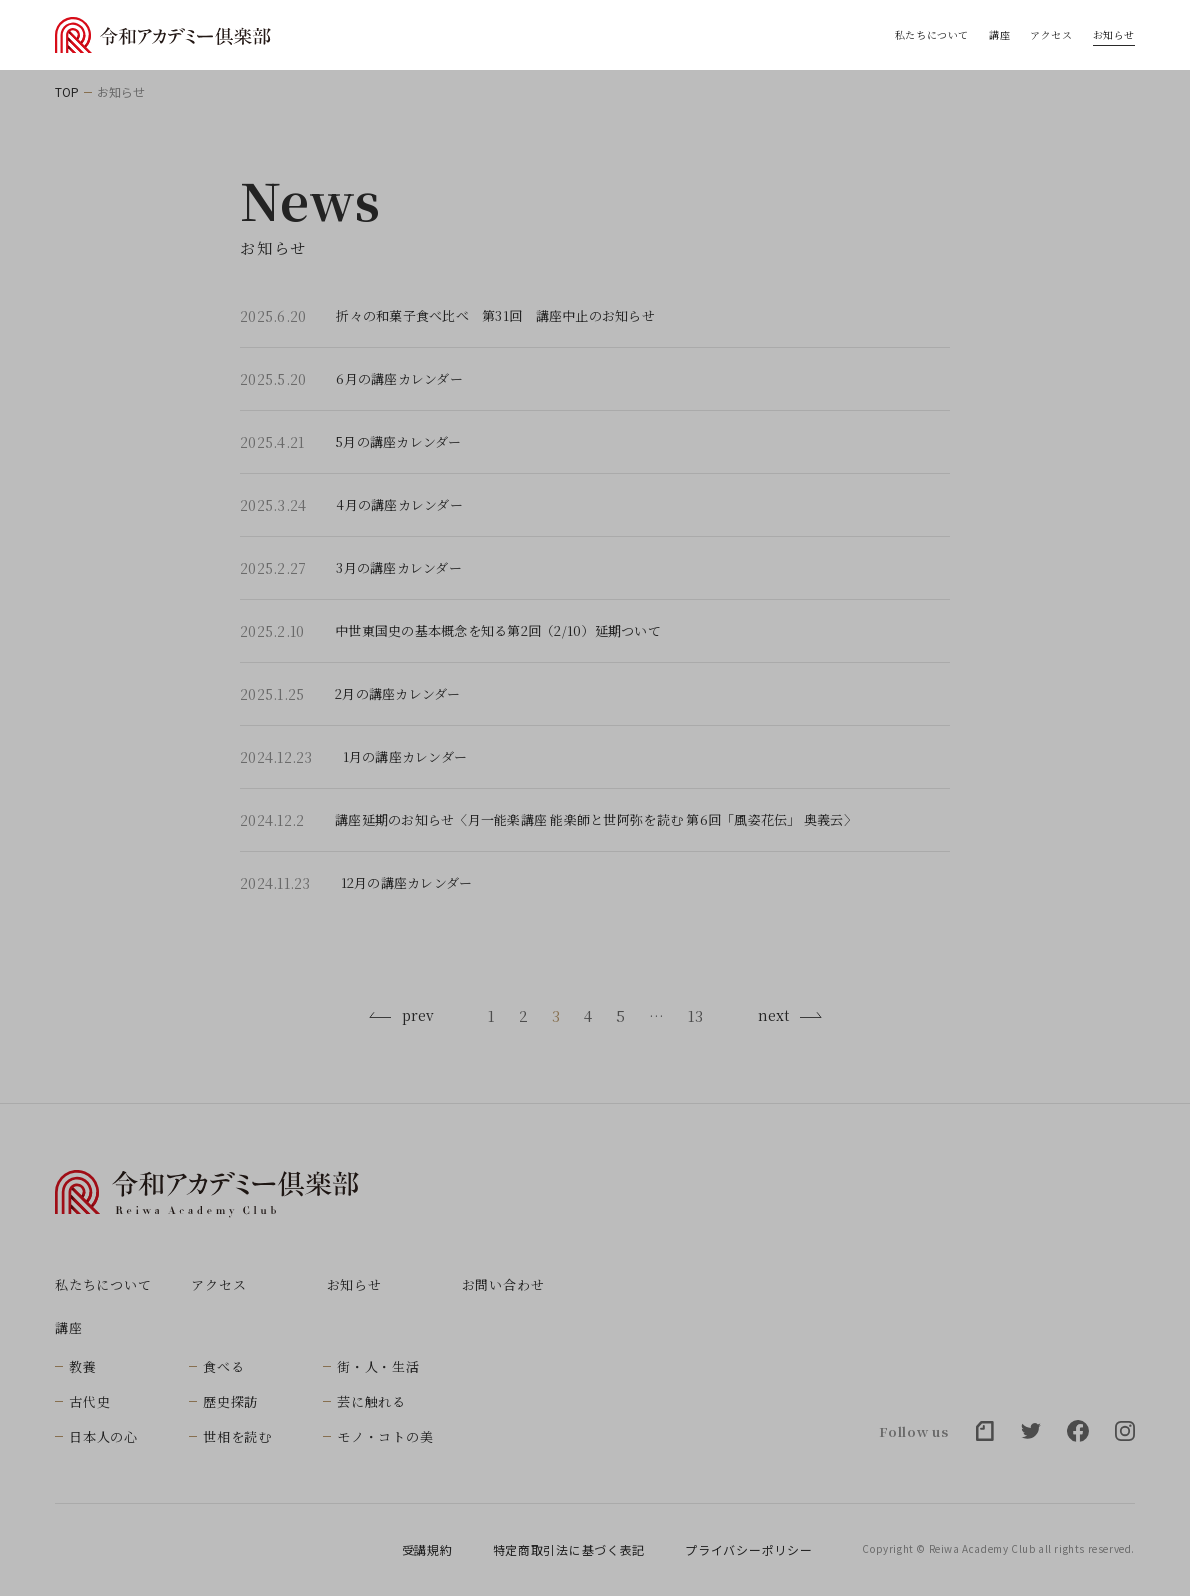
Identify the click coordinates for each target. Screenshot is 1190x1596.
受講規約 (427, 1550)
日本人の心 (103, 1436)
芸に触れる (371, 1401)
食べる (223, 1366)
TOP (67, 92)
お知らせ (1114, 35)
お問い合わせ (503, 1284)
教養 (83, 1366)
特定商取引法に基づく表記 (569, 1550)
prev (401, 1015)
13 (695, 1015)
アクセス (1051, 35)
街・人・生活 (378, 1366)
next (790, 1015)
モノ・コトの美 (385, 1436)
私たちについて (932, 35)
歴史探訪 (230, 1401)
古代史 (89, 1401)
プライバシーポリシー (748, 1550)
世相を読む (237, 1436)
